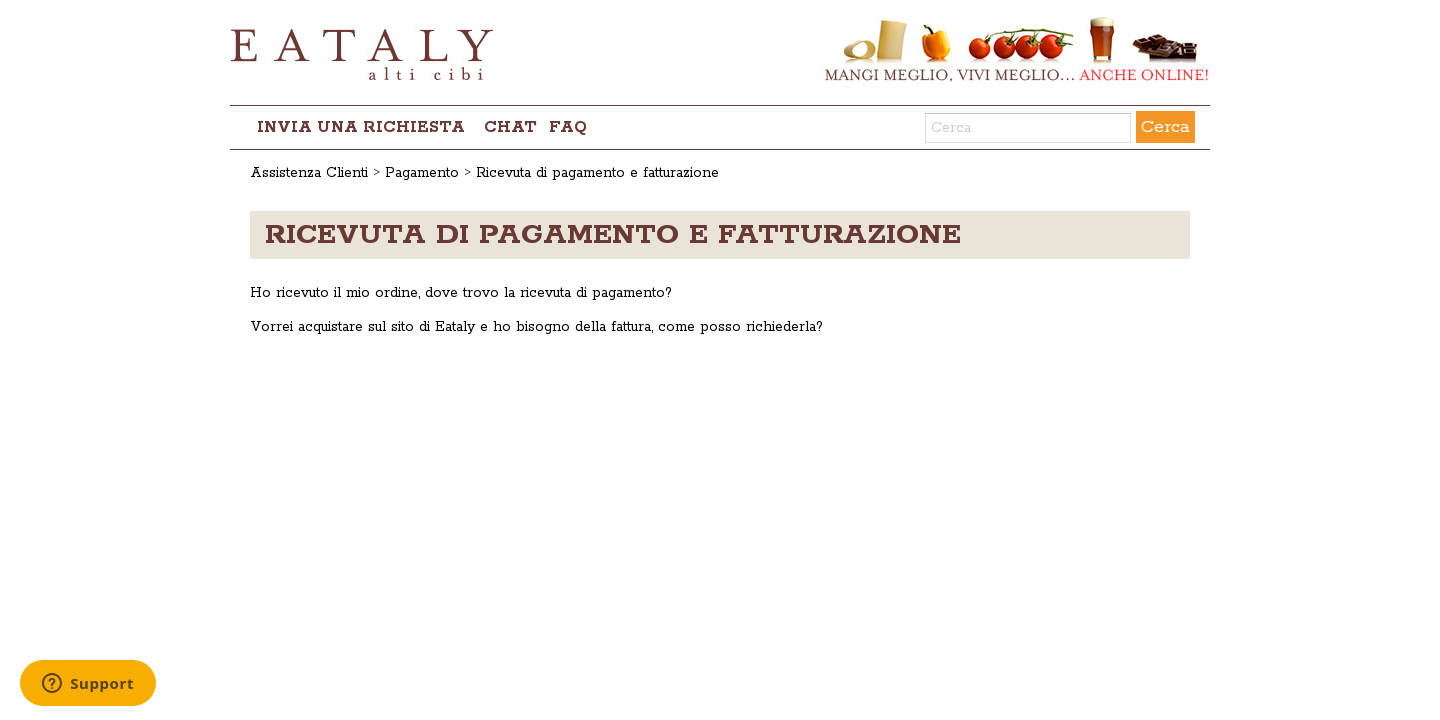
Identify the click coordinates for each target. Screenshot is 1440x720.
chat (510, 127)
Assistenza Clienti (309, 173)
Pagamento (422, 173)
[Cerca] (1028, 128)
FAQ (568, 127)
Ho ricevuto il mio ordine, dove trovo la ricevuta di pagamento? (461, 293)
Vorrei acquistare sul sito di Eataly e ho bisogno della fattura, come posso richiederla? (536, 327)
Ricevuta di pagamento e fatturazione (597, 173)
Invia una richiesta (361, 127)
